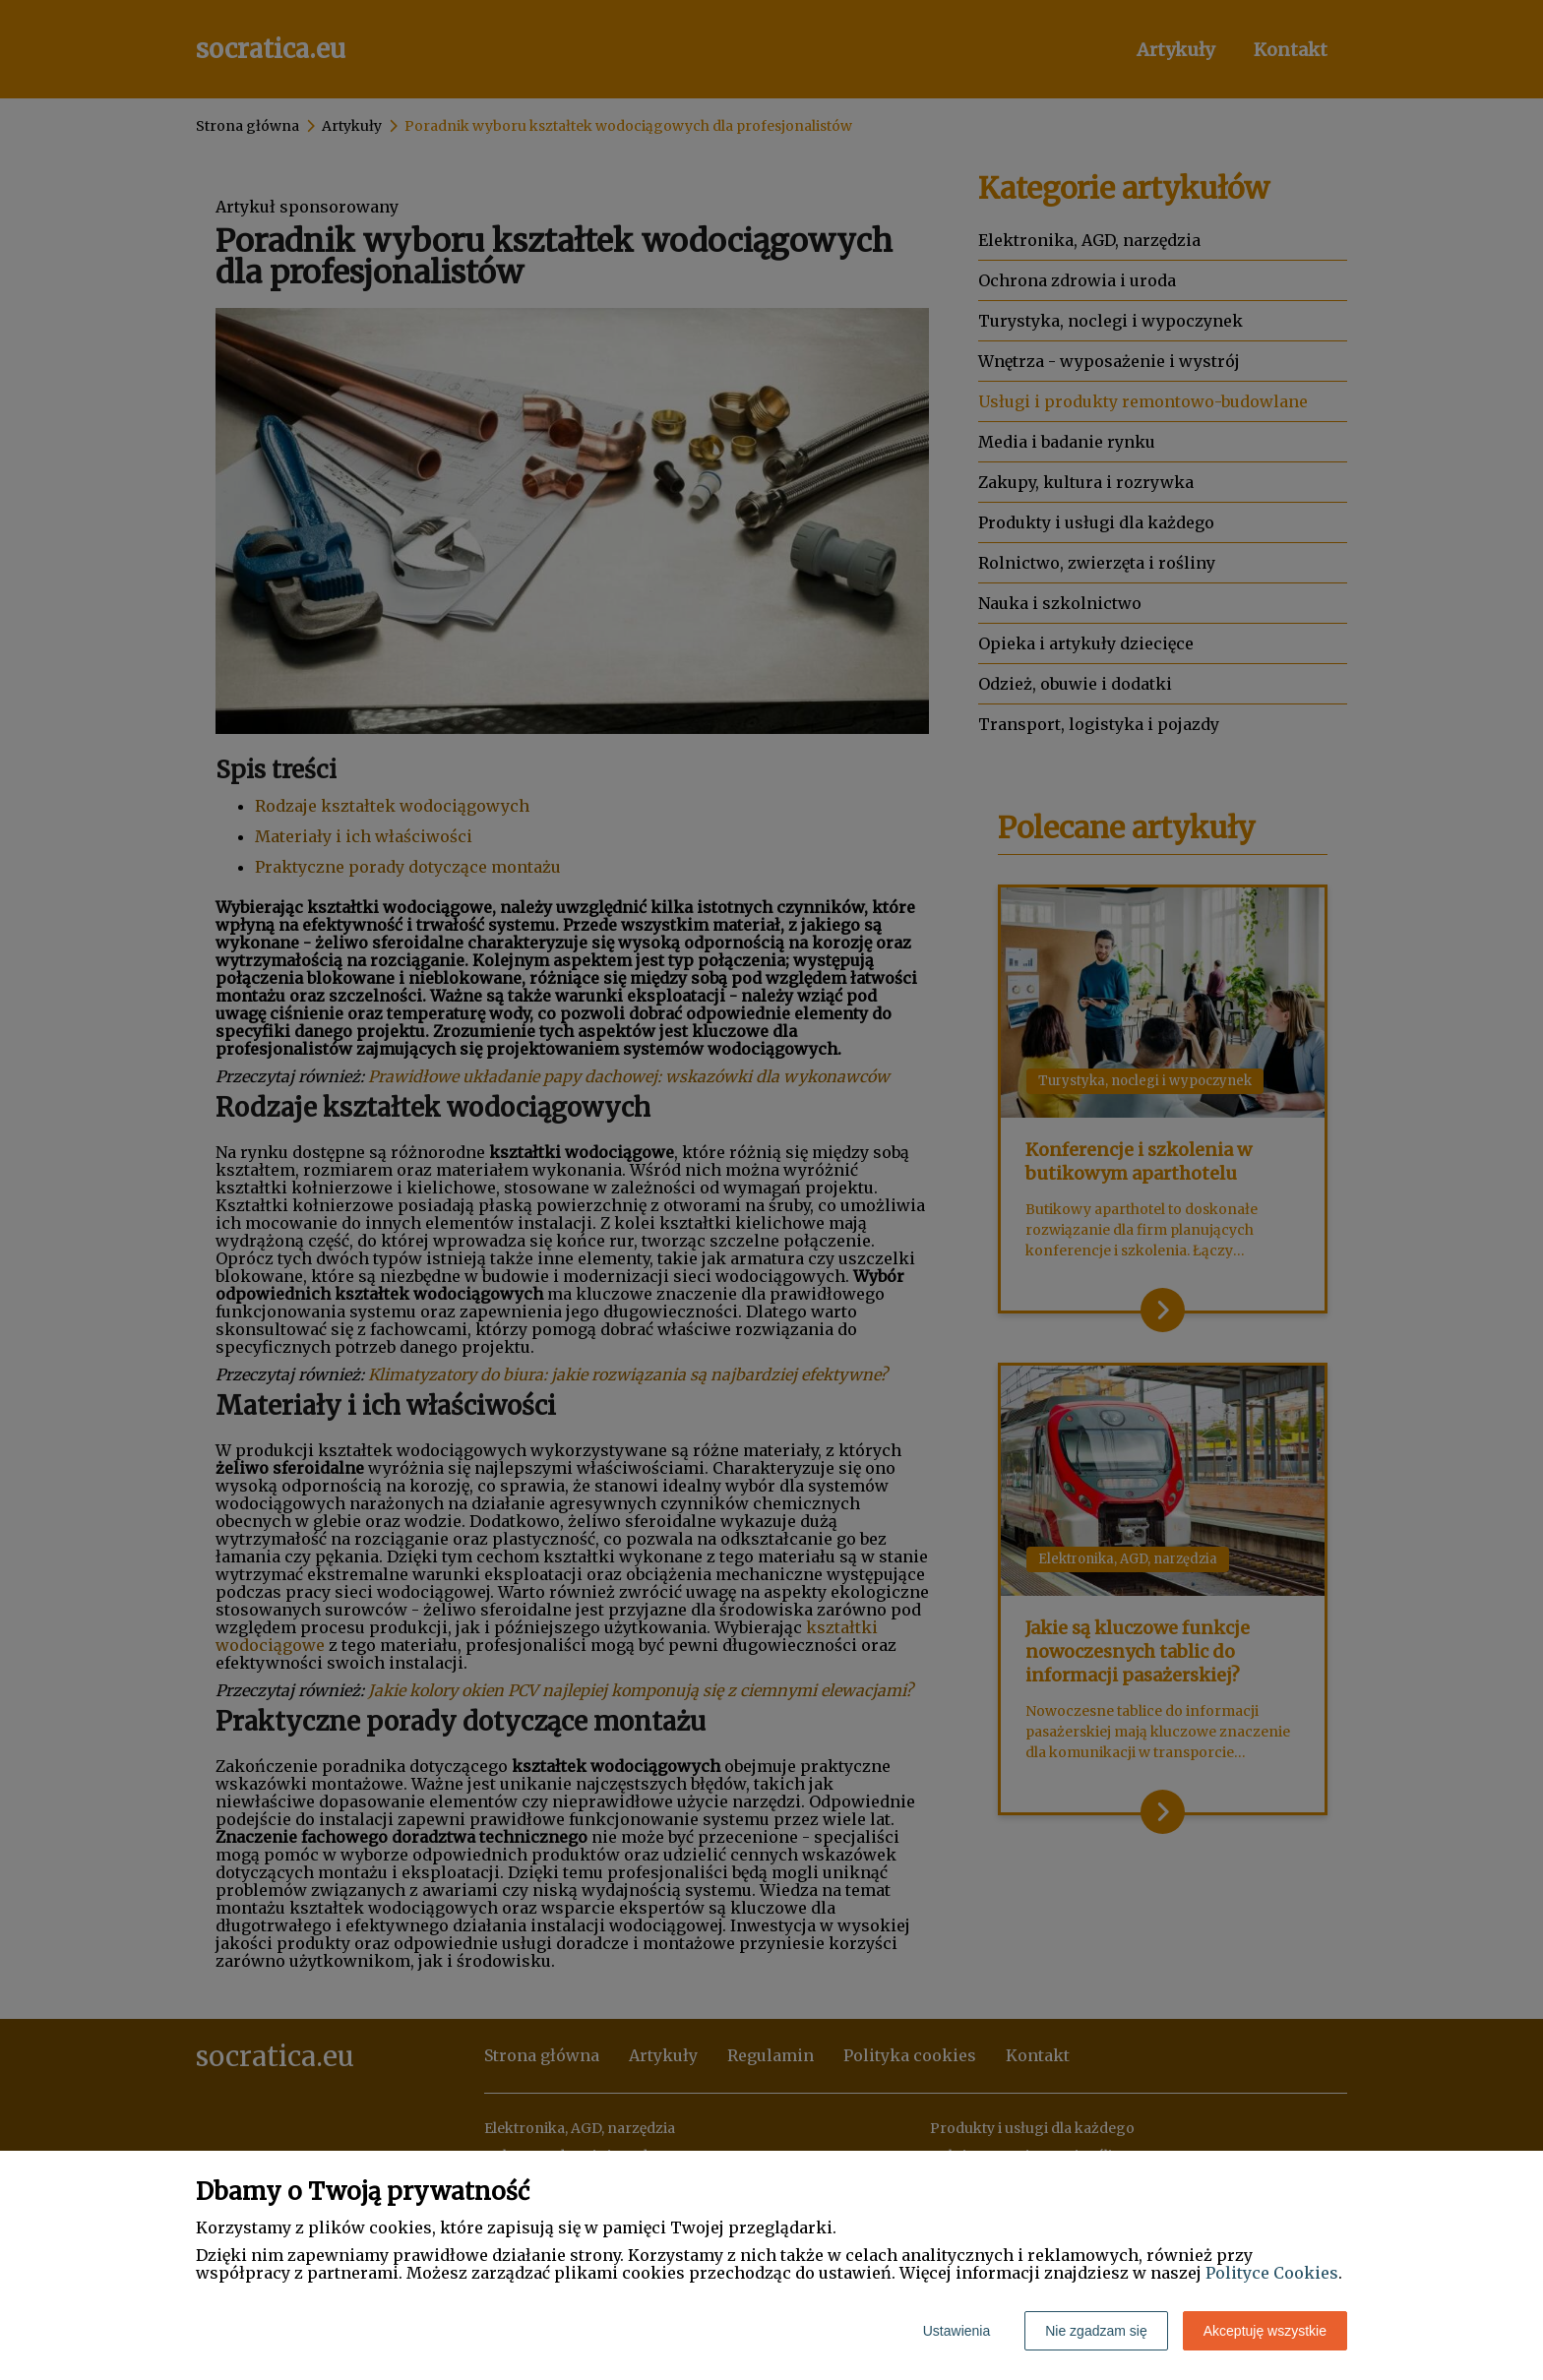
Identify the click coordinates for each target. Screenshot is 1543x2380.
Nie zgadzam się (1096, 2331)
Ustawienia (956, 2331)
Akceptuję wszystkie (1265, 2331)
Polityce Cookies (1271, 2273)
